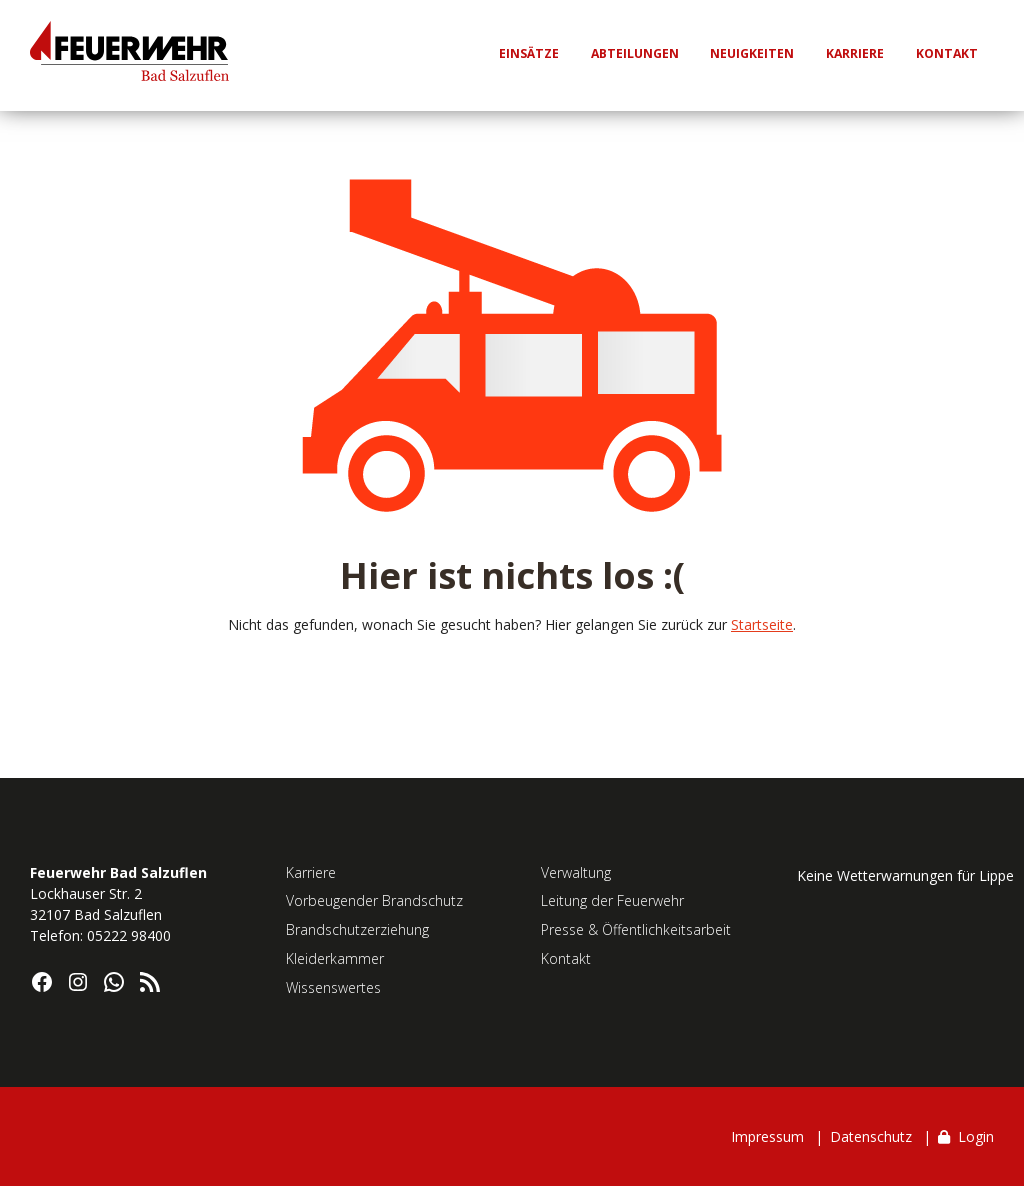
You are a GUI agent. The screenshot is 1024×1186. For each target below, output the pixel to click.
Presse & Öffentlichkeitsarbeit (636, 929)
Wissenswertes (333, 987)
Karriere (311, 872)
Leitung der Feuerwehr (612, 900)
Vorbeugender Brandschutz (374, 900)
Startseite (762, 624)
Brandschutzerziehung (357, 929)
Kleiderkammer (335, 958)
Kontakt (566, 958)
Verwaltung (576, 872)
